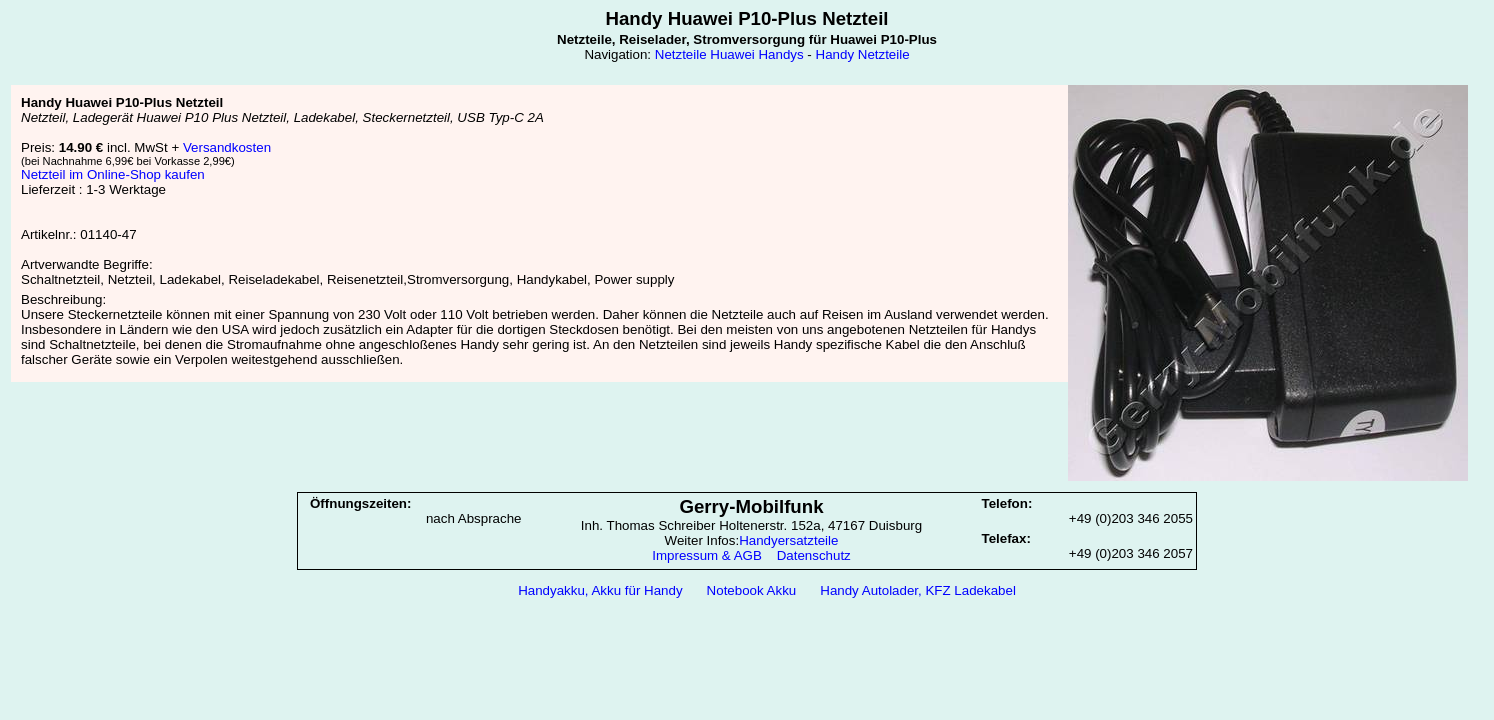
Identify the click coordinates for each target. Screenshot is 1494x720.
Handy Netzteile (863, 54)
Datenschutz (814, 555)
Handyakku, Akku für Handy (600, 590)
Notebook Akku (752, 590)
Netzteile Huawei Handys (729, 54)
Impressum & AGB (707, 555)
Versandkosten (227, 147)
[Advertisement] (747, 657)
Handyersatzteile (788, 540)
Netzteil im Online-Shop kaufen (113, 174)
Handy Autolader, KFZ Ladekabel (918, 590)
